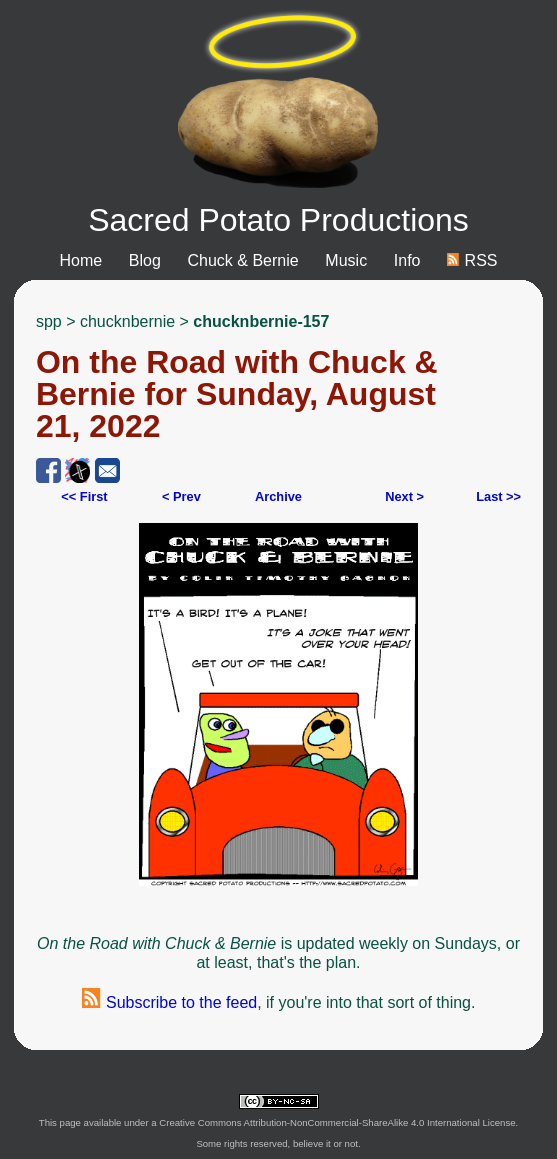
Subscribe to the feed (170, 1002)
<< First (84, 496)
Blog (145, 260)
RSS (472, 260)
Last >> (498, 496)
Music (346, 260)
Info (407, 260)
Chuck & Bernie (243, 260)
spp (49, 321)
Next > (404, 496)
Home (80, 260)
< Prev (181, 496)
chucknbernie (127, 321)
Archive (278, 496)
